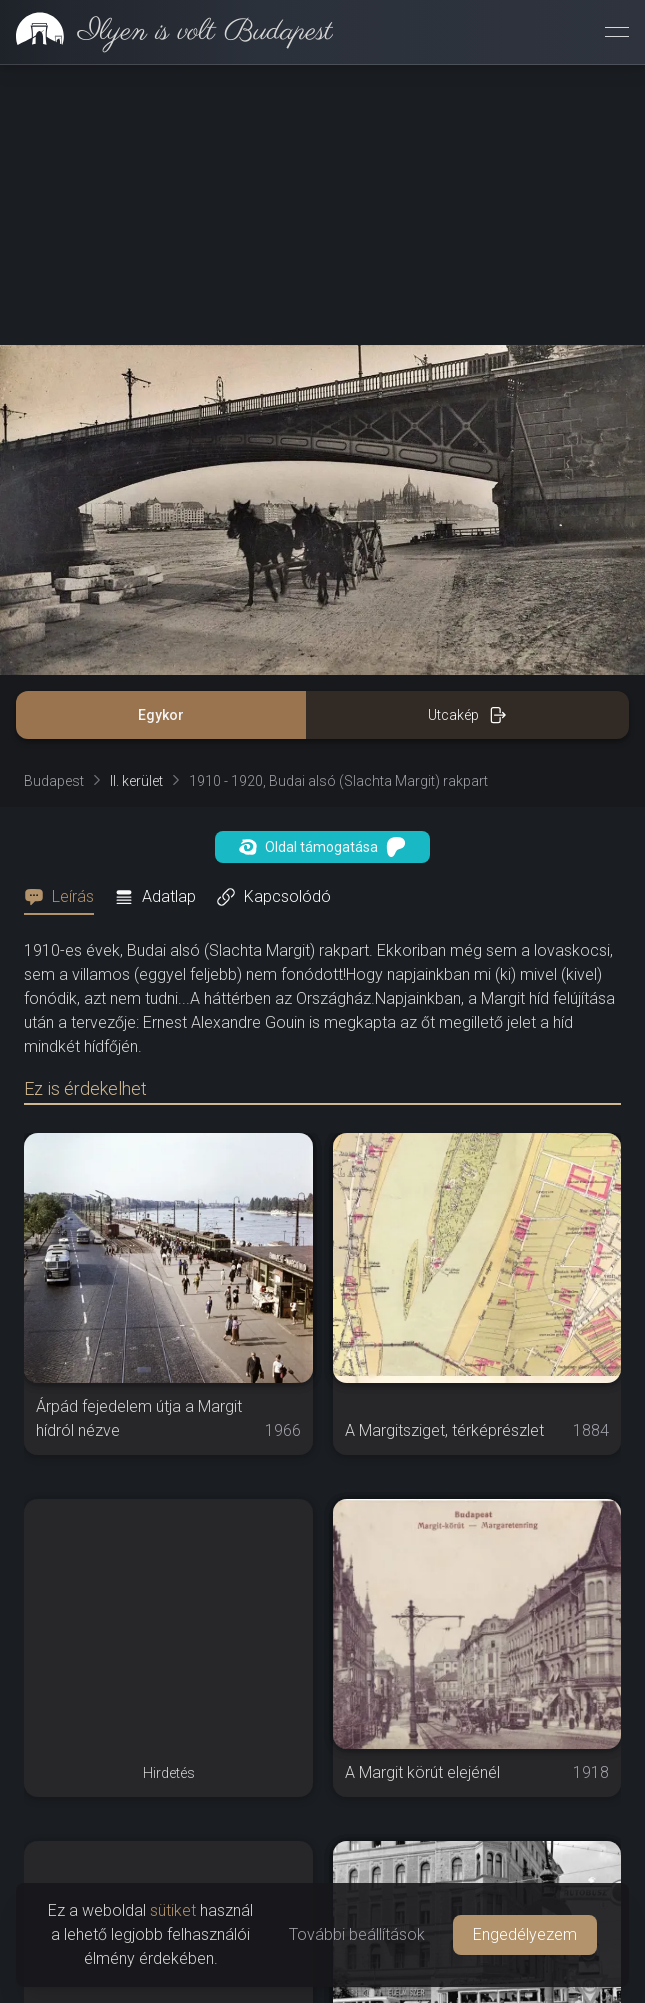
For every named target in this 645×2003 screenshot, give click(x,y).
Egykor (161, 715)
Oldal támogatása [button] (322, 847)
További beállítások (357, 1934)
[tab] (65, 897)
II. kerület (136, 781)
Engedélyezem (525, 1934)
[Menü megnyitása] (617, 32)
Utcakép (467, 715)
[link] (166, 32)
